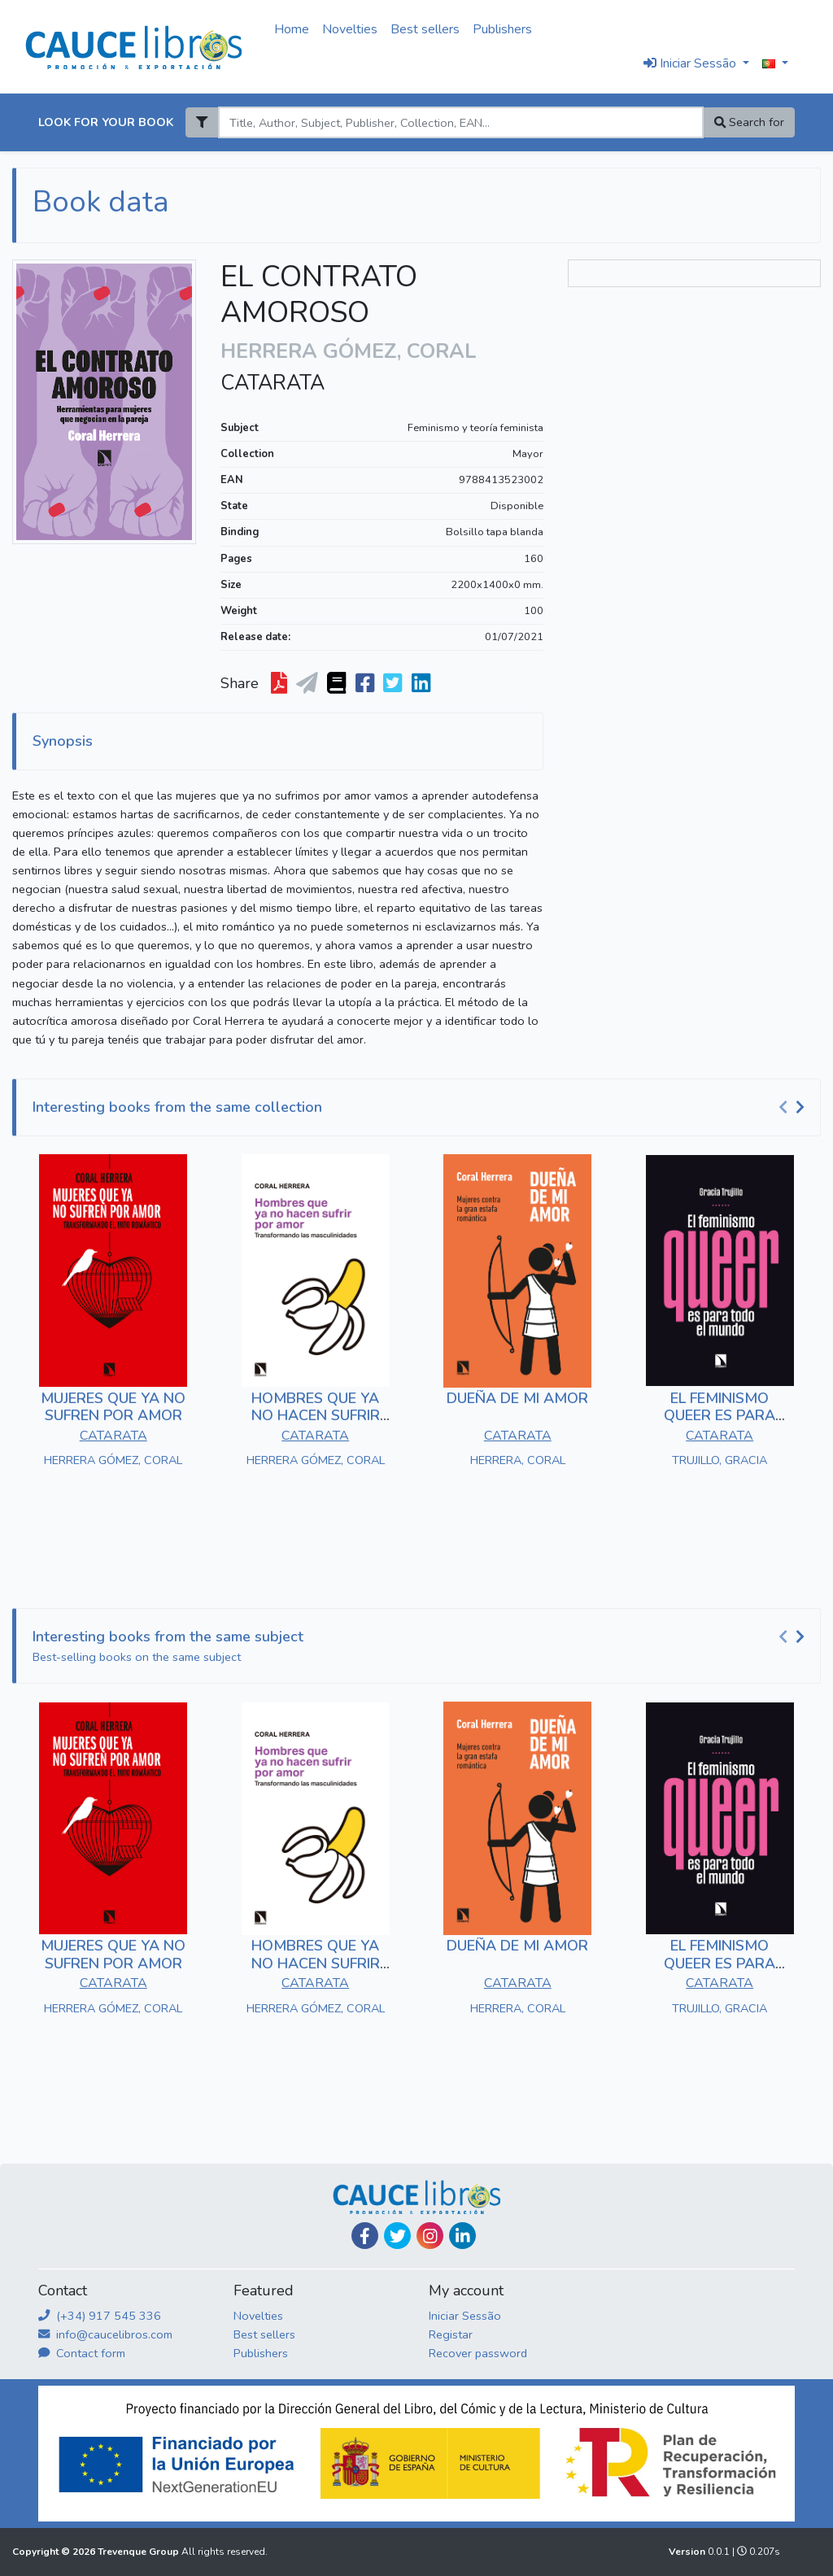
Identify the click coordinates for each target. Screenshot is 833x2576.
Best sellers (425, 29)
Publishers (502, 29)
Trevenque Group (139, 2551)
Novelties (349, 29)
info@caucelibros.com (105, 2334)
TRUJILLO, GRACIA (719, 1460)
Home (291, 29)
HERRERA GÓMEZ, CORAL (113, 1460)
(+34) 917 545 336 (99, 2316)
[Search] (460, 122)
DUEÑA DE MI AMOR (517, 1398)
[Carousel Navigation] (793, 1108)
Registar (451, 2334)
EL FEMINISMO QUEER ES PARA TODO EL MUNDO (720, 1415)
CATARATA (272, 383)
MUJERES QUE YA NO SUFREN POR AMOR (113, 1407)
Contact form (81, 2353)
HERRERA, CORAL (517, 1460)
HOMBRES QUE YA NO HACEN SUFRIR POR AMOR (315, 1415)
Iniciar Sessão (465, 2316)
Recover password (478, 2353)
